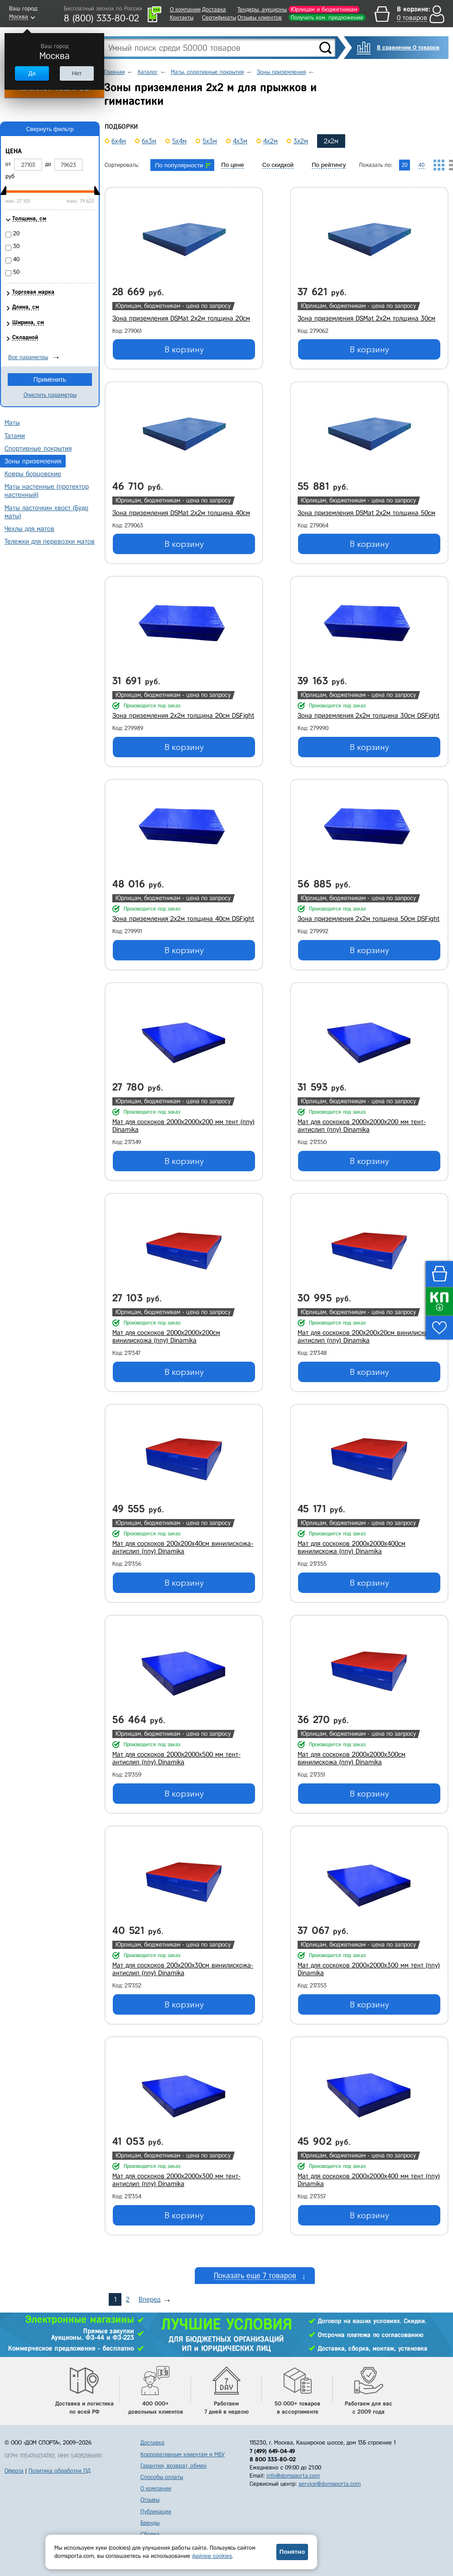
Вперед (149, 2299)
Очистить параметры (50, 395)
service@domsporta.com (330, 2484)
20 (16, 233)
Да (31, 73)
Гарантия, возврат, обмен (173, 2466)
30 (16, 246)
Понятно (292, 2551)
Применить (50, 379)
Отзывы (149, 2500)
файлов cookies (212, 2556)
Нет (77, 73)
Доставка (214, 9)
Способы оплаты (161, 2477)
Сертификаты (219, 17)
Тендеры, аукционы (262, 9)
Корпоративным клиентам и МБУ (182, 2454)
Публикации (155, 2511)
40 (16, 259)
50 (16, 272)
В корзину (184, 350)
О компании (185, 9)
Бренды (149, 2523)
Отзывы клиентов (259, 17)
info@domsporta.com (293, 2476)
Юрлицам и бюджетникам (324, 9)
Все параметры (28, 357)
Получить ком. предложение (327, 17)
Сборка (149, 2534)
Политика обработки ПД (60, 2471)
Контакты (181, 17)
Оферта (14, 2471)
